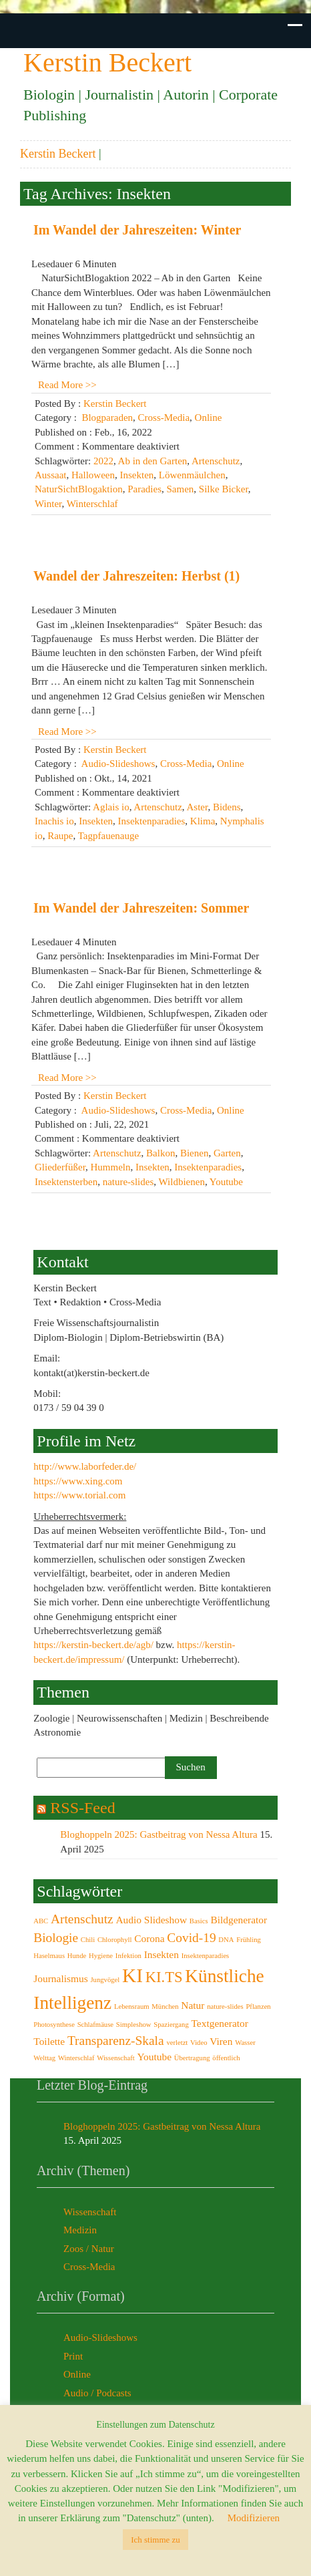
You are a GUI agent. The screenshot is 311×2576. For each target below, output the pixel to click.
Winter (48, 503)
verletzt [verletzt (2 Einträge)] (177, 2042)
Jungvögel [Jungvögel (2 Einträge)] (104, 1979)
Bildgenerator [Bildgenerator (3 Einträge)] (238, 1919)
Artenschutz (216, 461)
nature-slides (128, 1181)
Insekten (136, 475)
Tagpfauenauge (108, 835)
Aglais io (111, 807)
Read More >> (67, 384)
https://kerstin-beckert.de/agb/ (93, 1644)
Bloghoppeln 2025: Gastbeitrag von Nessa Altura (158, 1834)
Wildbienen (182, 1181)
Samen (180, 489)
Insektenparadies (152, 821)
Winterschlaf (92, 503)
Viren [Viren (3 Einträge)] (221, 2041)
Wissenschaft (89, 2212)
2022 (103, 461)
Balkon (160, 1153)
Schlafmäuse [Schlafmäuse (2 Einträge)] (95, 2024)
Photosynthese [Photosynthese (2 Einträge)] (54, 2024)
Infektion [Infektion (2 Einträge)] (128, 1955)
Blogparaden (107, 417)
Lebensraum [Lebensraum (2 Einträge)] (131, 2006)
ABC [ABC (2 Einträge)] (40, 1921)
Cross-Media (164, 417)
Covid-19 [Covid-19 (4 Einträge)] (191, 1938)
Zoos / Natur (88, 2248)
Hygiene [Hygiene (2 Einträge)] (101, 1955)
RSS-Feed (82, 1807)
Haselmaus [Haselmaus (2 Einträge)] (49, 1955)
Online (208, 417)
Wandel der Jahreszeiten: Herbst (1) (136, 576)
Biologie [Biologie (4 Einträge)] (55, 1938)
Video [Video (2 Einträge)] (198, 2042)
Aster (197, 807)
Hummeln (111, 1167)
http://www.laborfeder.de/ (84, 1466)
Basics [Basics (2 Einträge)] (199, 1921)
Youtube (226, 1181)
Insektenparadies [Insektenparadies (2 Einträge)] (206, 1955)
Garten (227, 1153)
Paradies (144, 489)
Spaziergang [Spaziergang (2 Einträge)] (170, 2024)
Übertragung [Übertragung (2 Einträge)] (192, 2058)
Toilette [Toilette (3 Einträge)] (49, 2041)
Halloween (93, 475)
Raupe (60, 835)
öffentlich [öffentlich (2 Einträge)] (226, 2058)
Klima (203, 821)
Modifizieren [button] (254, 2518)
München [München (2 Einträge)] (164, 2006)
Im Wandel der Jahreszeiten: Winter (137, 229)
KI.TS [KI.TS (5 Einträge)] (164, 1977)
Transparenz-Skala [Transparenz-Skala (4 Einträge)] (115, 2041)
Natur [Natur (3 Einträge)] (192, 2005)
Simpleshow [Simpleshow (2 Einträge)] (133, 2024)
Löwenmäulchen (192, 475)
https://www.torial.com (79, 1495)
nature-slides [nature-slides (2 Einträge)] (225, 2006)
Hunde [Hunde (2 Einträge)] (76, 1955)
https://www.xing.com (77, 1481)
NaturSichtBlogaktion (79, 489)
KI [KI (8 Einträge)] (132, 1975)
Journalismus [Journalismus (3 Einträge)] (60, 1978)
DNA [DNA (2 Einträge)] (226, 1939)
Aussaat (51, 475)
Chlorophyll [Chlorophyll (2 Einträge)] (114, 1939)
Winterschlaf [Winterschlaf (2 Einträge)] (76, 2058)
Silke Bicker (223, 489)
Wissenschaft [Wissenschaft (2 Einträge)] (115, 2058)
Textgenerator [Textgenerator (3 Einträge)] (220, 2023)
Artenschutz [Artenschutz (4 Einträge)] (82, 1919)
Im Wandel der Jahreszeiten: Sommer (141, 908)
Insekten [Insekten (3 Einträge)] (161, 1954)
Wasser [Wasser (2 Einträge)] (245, 2042)
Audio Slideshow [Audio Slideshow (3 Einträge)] (151, 1919)
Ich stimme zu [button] (155, 2540)
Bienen (194, 1153)
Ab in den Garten (153, 461)
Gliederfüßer (60, 1167)
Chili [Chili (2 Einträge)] (88, 1939)
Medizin (80, 2230)
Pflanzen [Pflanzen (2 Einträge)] (258, 2006)
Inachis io (54, 821)
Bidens (227, 807)
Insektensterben (66, 1181)
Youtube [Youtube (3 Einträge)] (154, 2056)
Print (73, 2356)
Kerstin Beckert (57, 153)
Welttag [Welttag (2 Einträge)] (44, 2058)
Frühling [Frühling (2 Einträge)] (248, 1939)
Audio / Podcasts (97, 2393)
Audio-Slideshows (118, 763)
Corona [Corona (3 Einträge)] (149, 1938)
